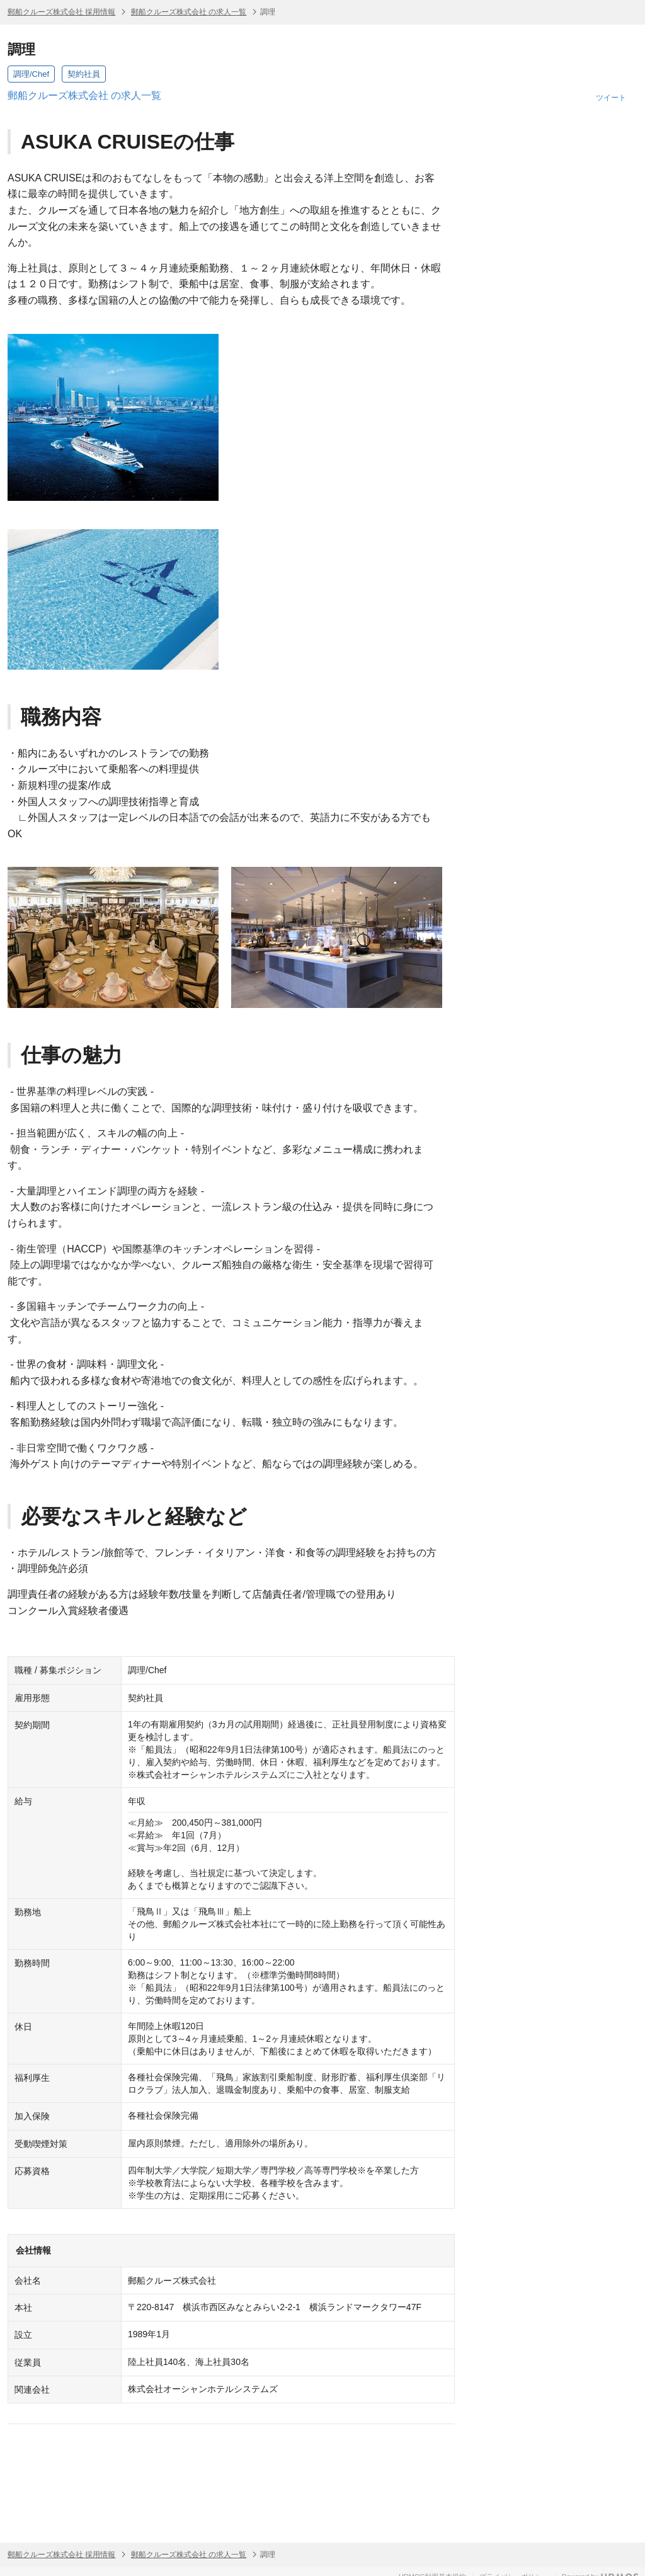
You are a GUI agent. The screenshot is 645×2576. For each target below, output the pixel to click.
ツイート (611, 97)
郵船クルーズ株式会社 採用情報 (61, 12)
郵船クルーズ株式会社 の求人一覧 (188, 12)
